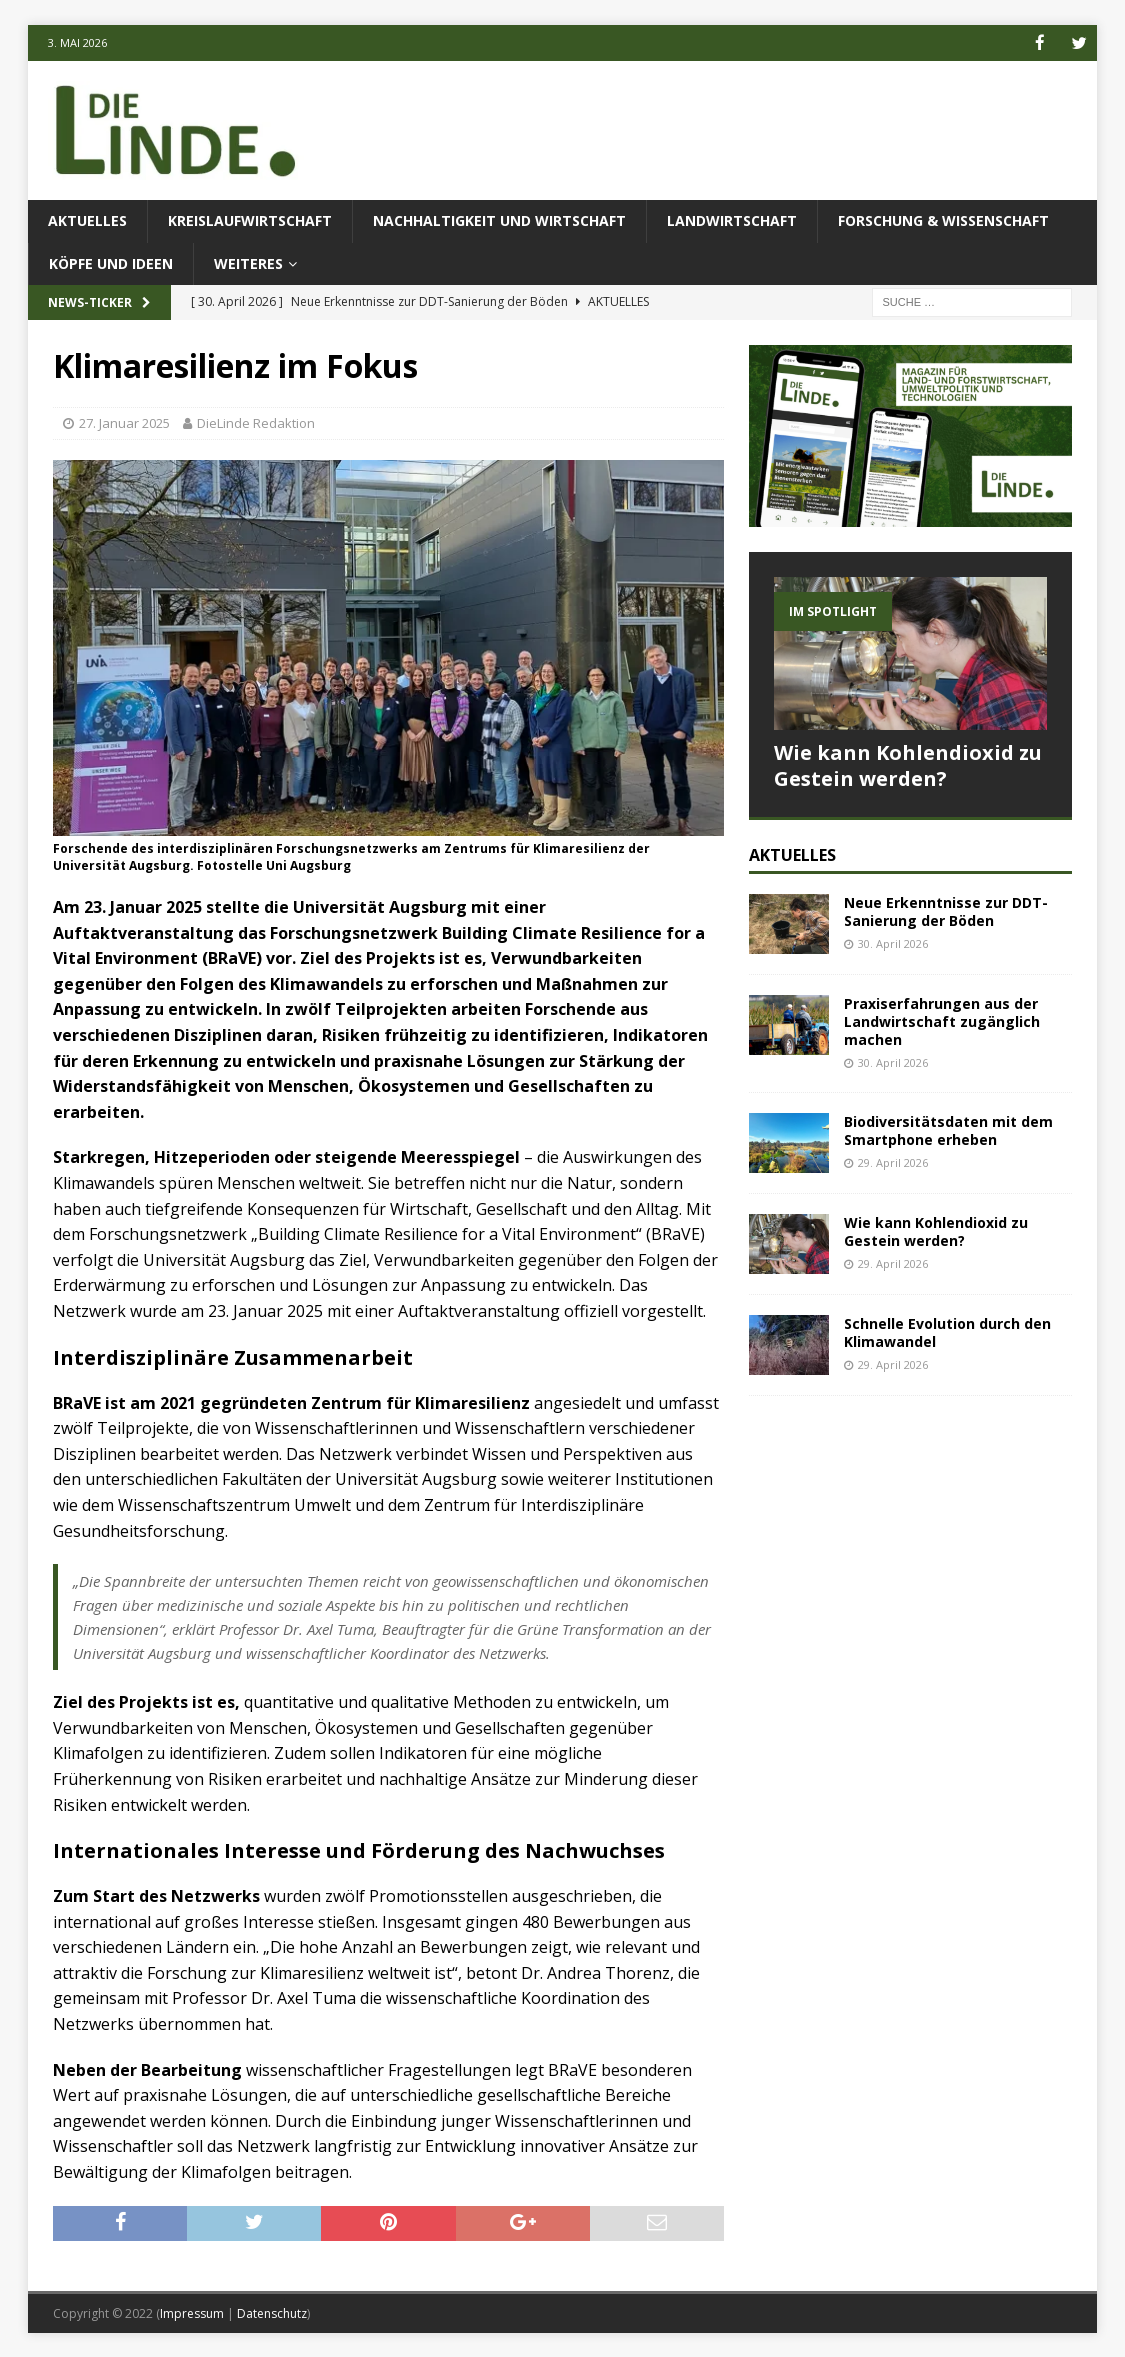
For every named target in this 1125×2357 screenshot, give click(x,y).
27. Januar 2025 (124, 422)
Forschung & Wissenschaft (943, 219)
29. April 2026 (893, 1161)
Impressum (192, 2312)
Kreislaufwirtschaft (250, 219)
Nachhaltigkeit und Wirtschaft (499, 219)
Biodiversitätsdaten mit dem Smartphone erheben (948, 1129)
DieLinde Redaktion (256, 422)
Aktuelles (87, 219)
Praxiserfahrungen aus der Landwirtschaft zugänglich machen (942, 1020)
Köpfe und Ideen (111, 262)
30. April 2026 (893, 942)
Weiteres (248, 262)
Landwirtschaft (732, 219)
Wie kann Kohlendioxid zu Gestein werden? (908, 764)
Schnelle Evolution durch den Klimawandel (947, 1331)
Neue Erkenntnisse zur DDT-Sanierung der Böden (946, 910)
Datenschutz (272, 2312)
